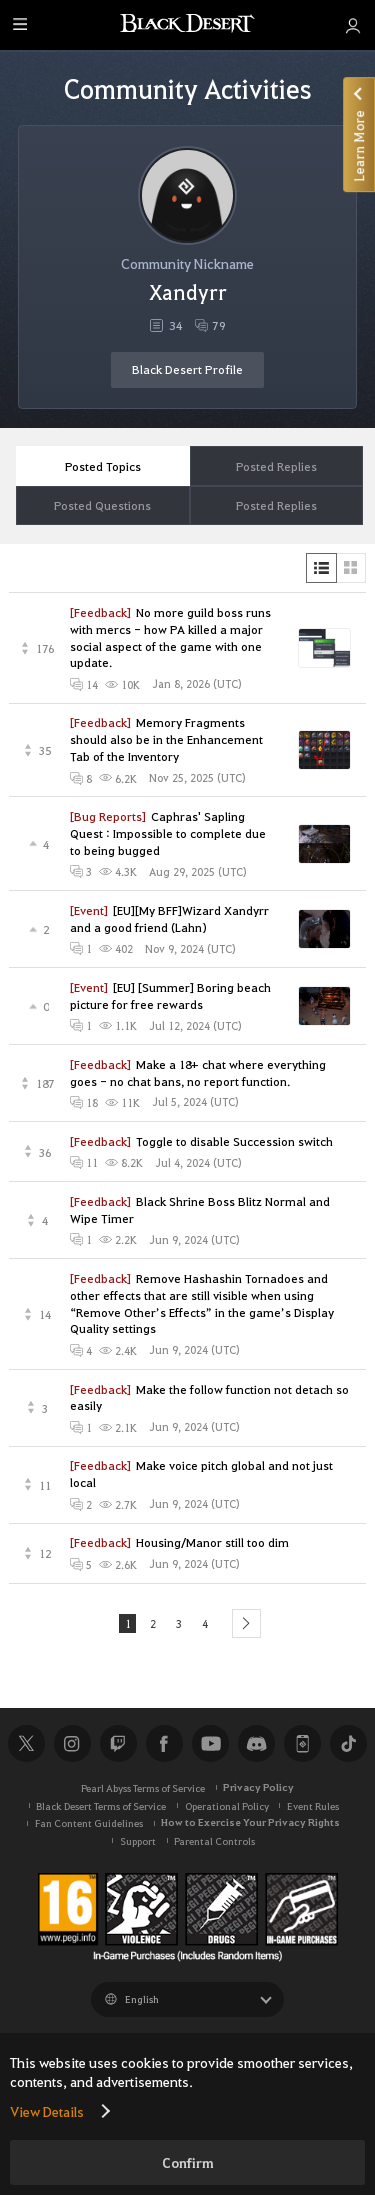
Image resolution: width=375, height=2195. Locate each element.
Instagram (72, 1745)
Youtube (210, 1745)
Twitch (118, 1745)
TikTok (348, 1745)
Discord (256, 1745)
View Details (47, 2111)
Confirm (188, 2162)
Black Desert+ (302, 1745)
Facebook (164, 1745)
